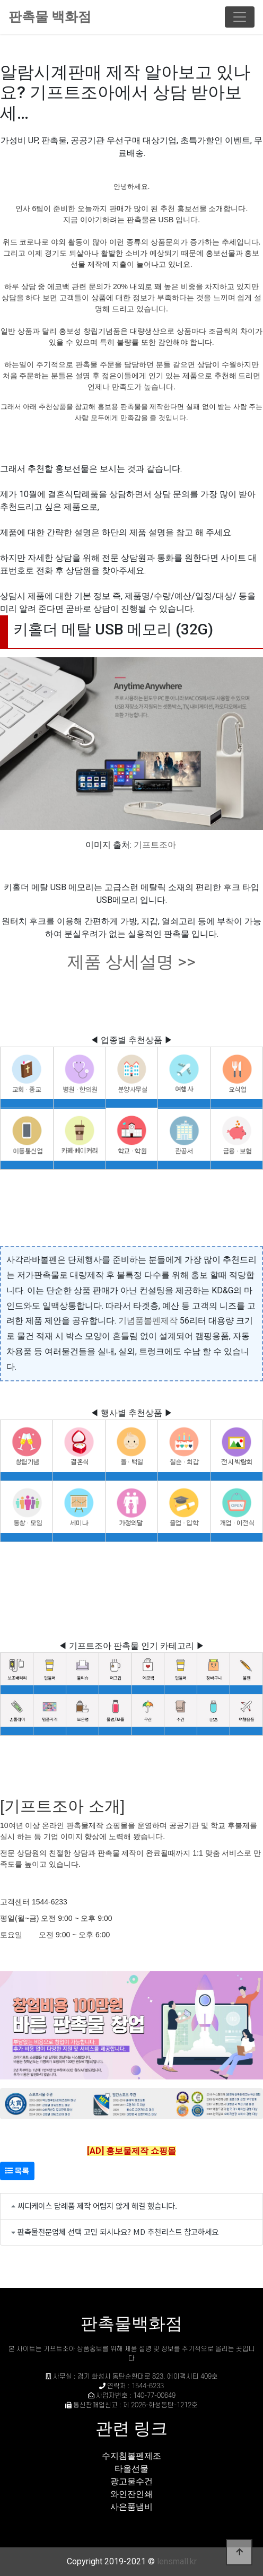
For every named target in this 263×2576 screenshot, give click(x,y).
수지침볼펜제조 (131, 2456)
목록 (17, 2170)
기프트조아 (155, 845)
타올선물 (131, 2469)
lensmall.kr (177, 2561)
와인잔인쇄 (131, 2494)
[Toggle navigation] (240, 17)
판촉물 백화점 (49, 16)
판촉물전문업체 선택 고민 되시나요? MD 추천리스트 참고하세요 (117, 2231)
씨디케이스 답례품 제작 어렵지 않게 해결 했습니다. (97, 2205)
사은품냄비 (131, 2507)
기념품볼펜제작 (148, 1321)
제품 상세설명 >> (131, 962)
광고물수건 (131, 2481)
